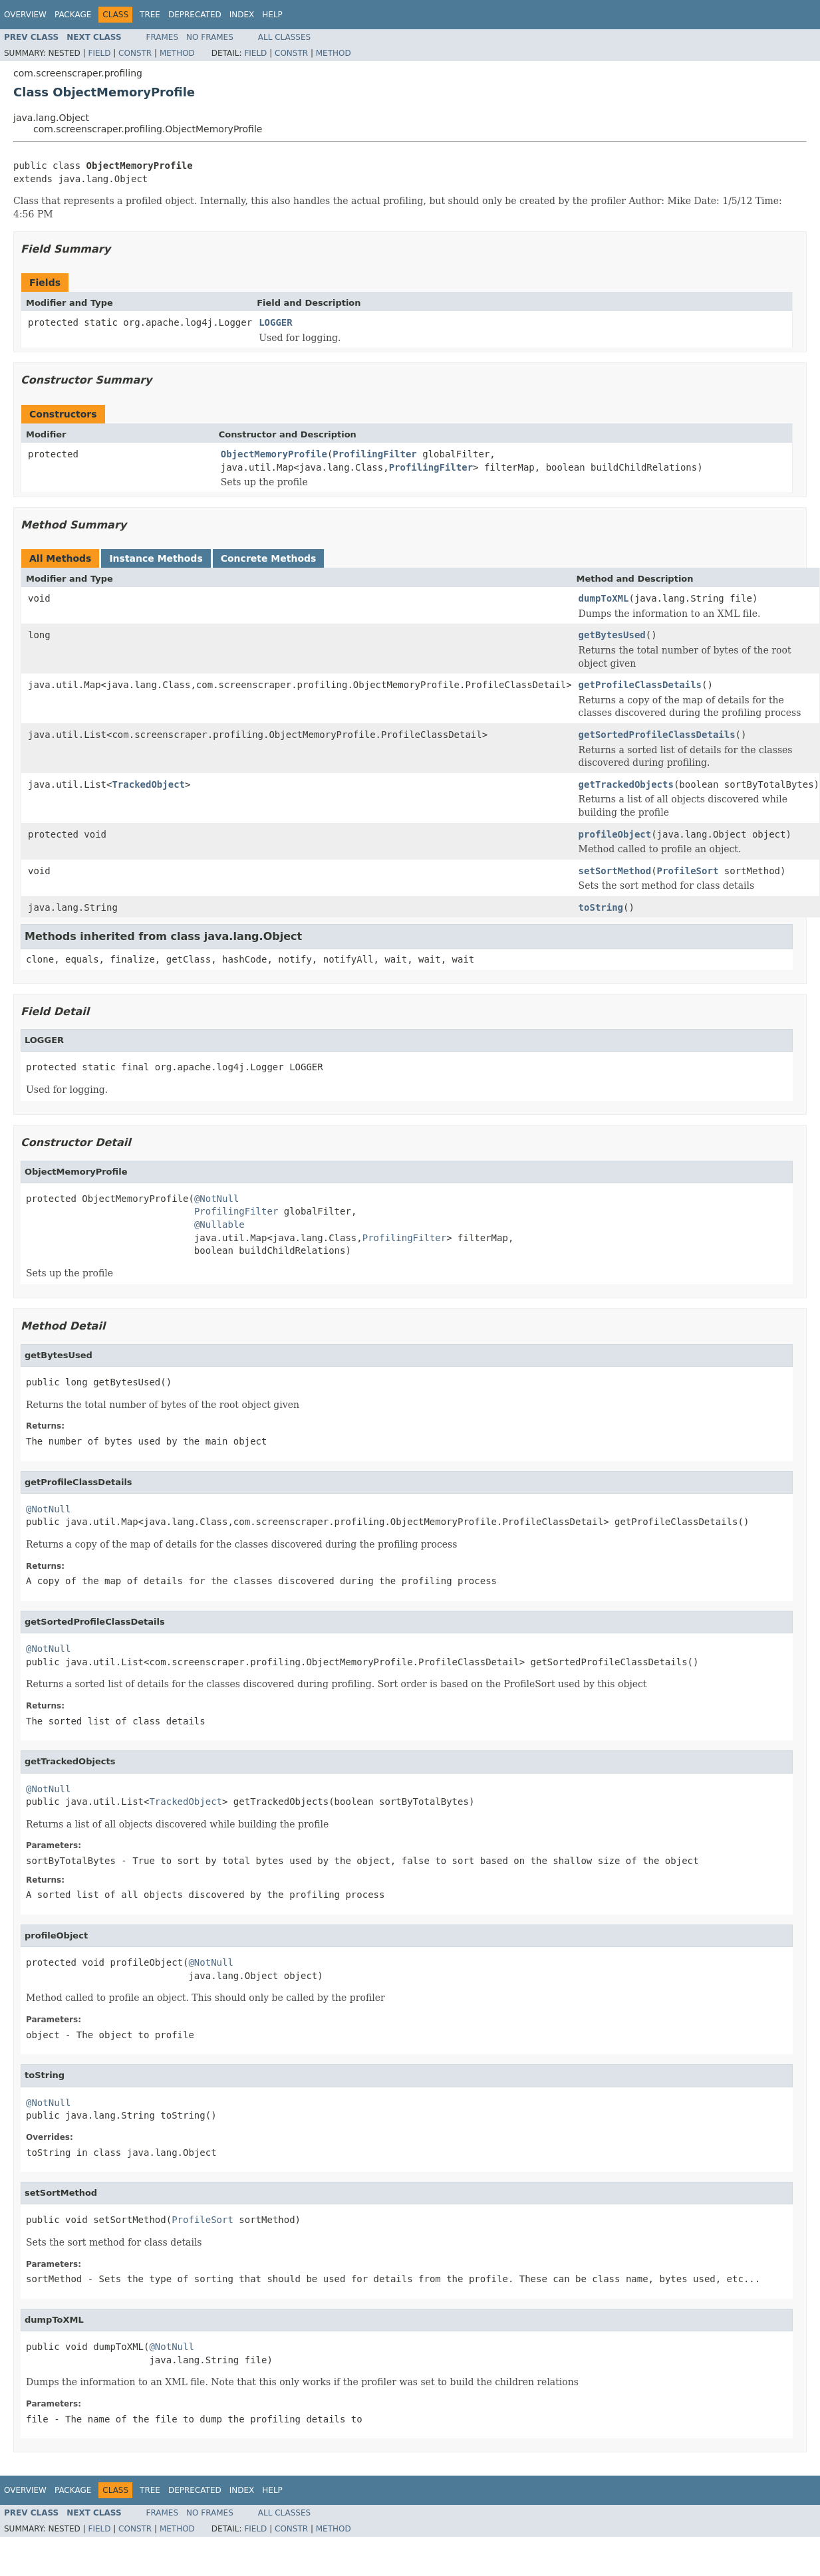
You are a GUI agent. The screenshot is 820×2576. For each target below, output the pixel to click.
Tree (150, 14)
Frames (162, 37)
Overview (25, 14)
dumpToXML (604, 598)
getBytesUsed (612, 635)
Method (177, 53)
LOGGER (276, 322)
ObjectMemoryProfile (274, 454)
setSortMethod (615, 871)
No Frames (209, 37)
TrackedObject (148, 784)
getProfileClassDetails (640, 684)
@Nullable (219, 1224)
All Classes (284, 37)
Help (272, 14)
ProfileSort (688, 871)
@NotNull (216, 1198)
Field (99, 53)
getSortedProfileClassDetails (657, 734)
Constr (135, 53)
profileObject (615, 834)
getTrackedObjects (626, 784)
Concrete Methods (269, 558)
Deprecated (194, 14)
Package (73, 14)
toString (601, 907)
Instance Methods (155, 558)
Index (242, 14)
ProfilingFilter (374, 454)
